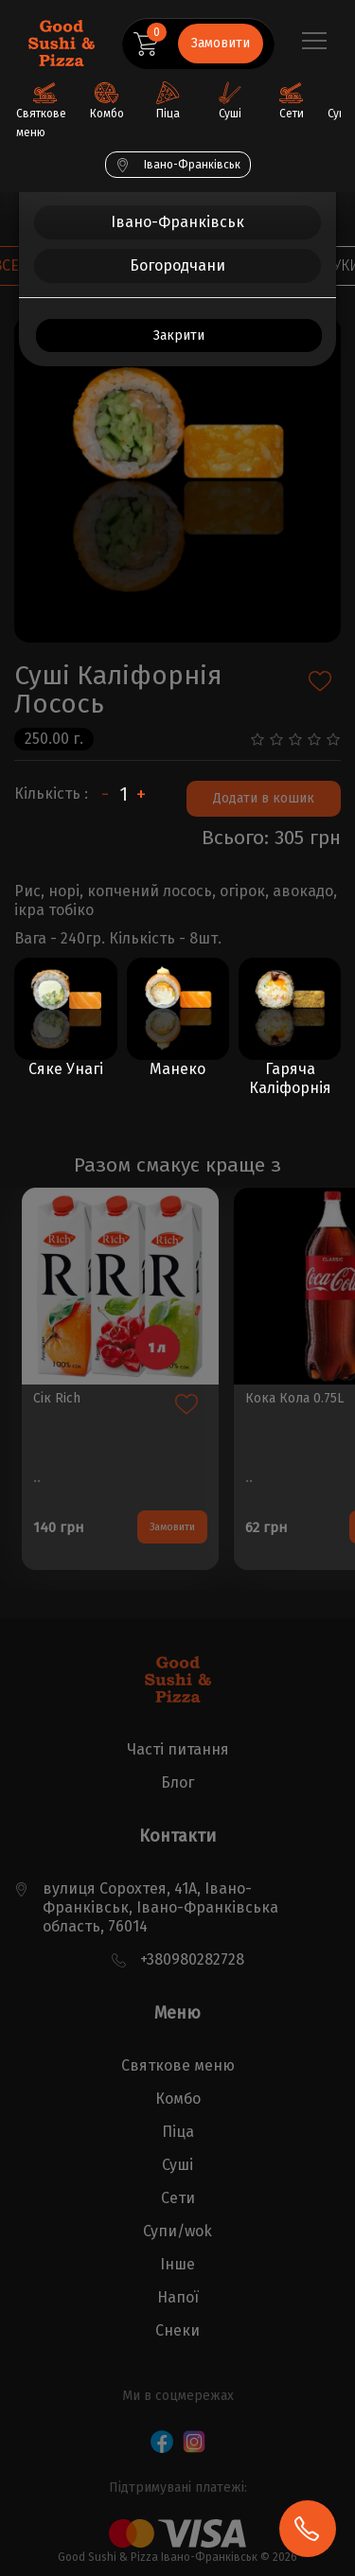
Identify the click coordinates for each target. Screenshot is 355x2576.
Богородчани (177, 265)
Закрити (178, 335)
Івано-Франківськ (177, 222)
